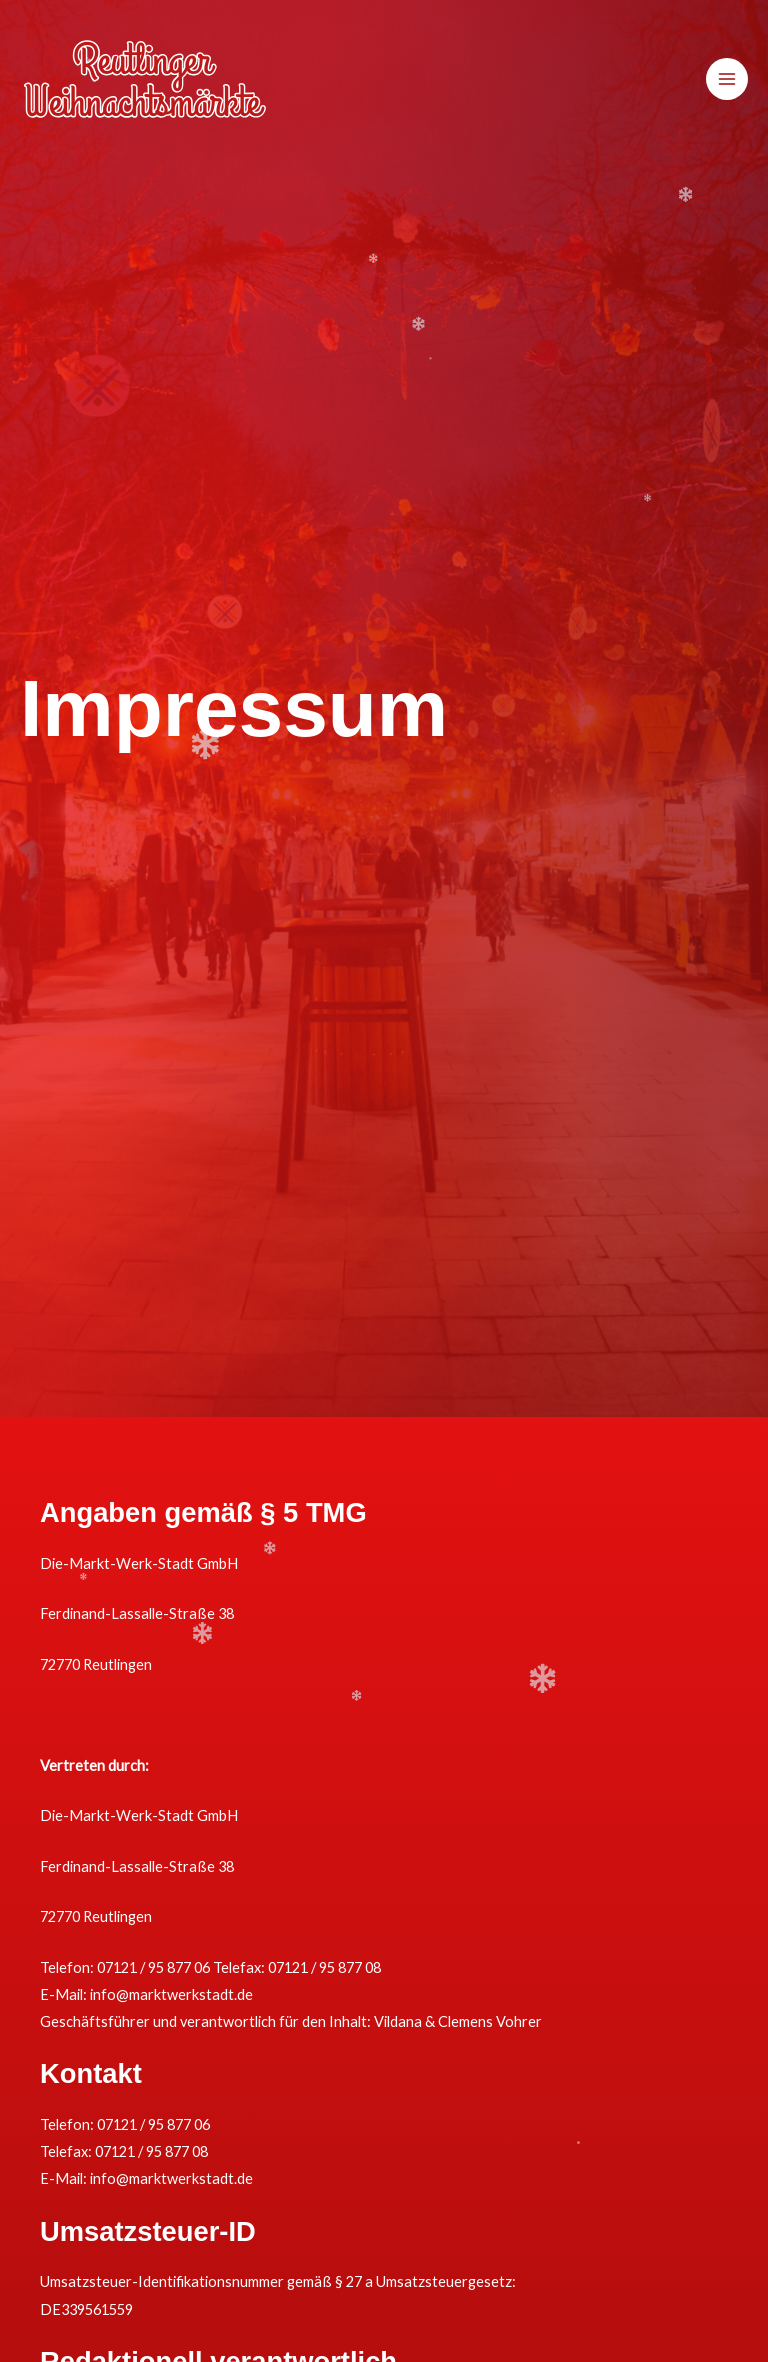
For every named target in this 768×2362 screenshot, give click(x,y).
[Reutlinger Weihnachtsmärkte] (145, 79)
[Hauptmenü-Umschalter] (727, 79)
